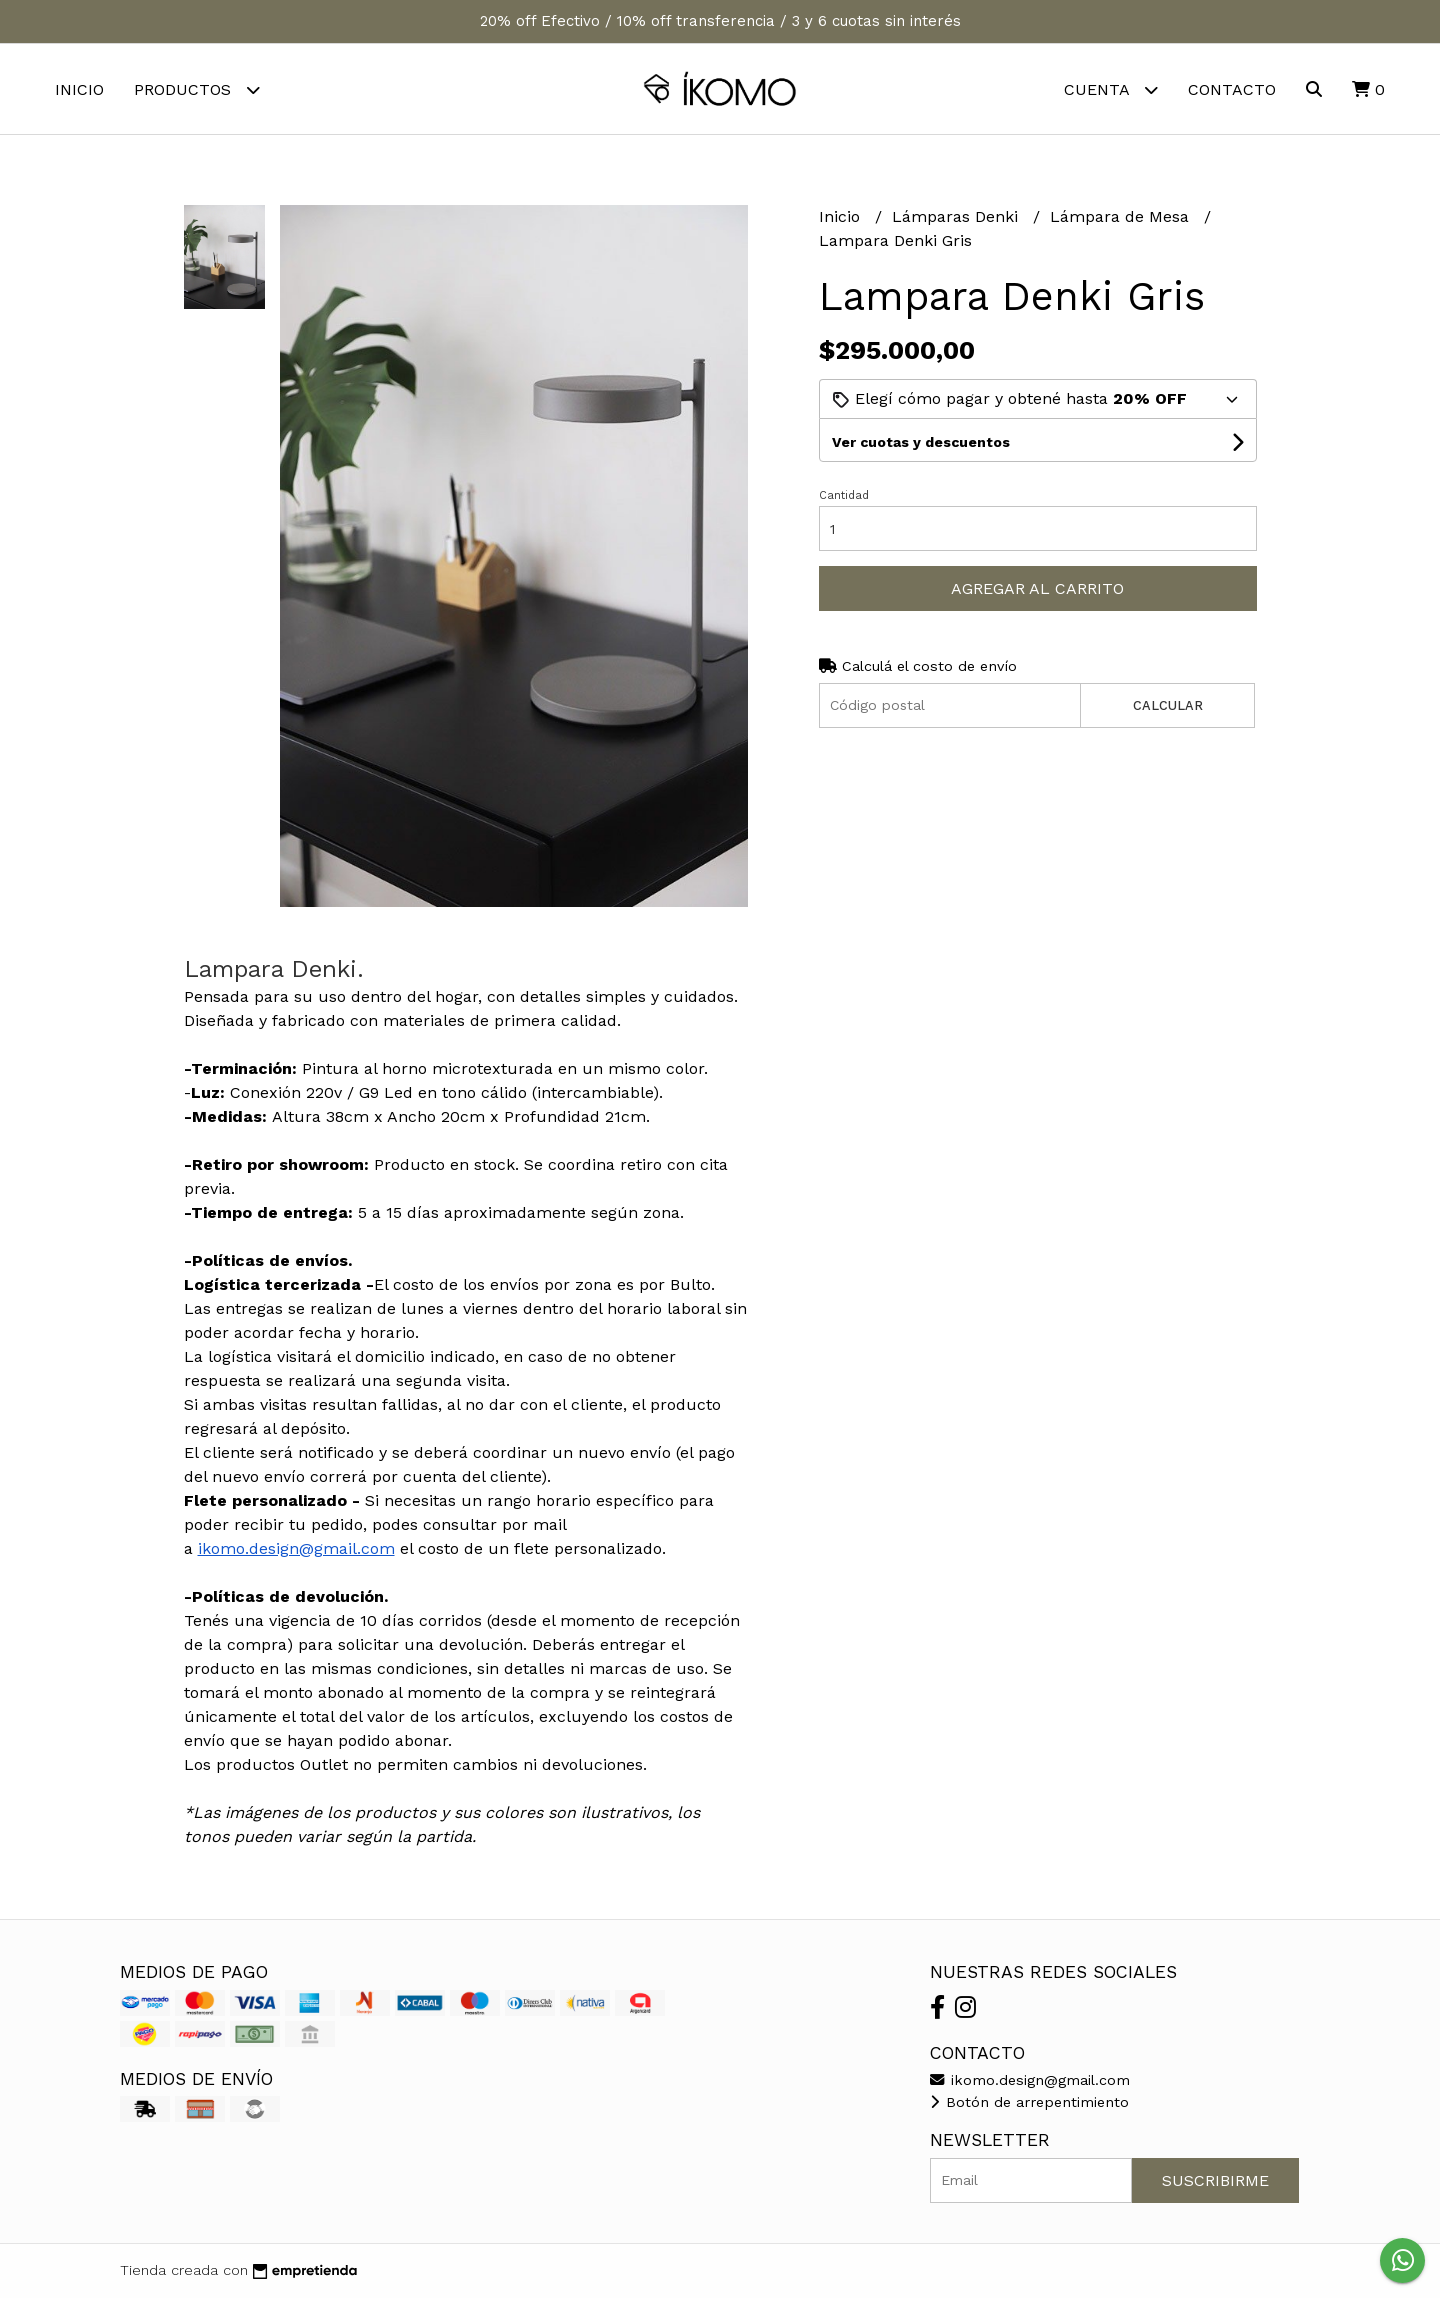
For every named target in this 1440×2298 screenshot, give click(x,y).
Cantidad (844, 495)
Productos (197, 89)
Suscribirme (1215, 2180)
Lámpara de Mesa (1122, 216)
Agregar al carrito (1037, 588)
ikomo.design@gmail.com (296, 1548)
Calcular (1168, 705)
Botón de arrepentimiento (1029, 2102)
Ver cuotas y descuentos (921, 442)
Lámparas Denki (957, 216)
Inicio (79, 89)
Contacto (1232, 89)
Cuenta (1111, 89)
